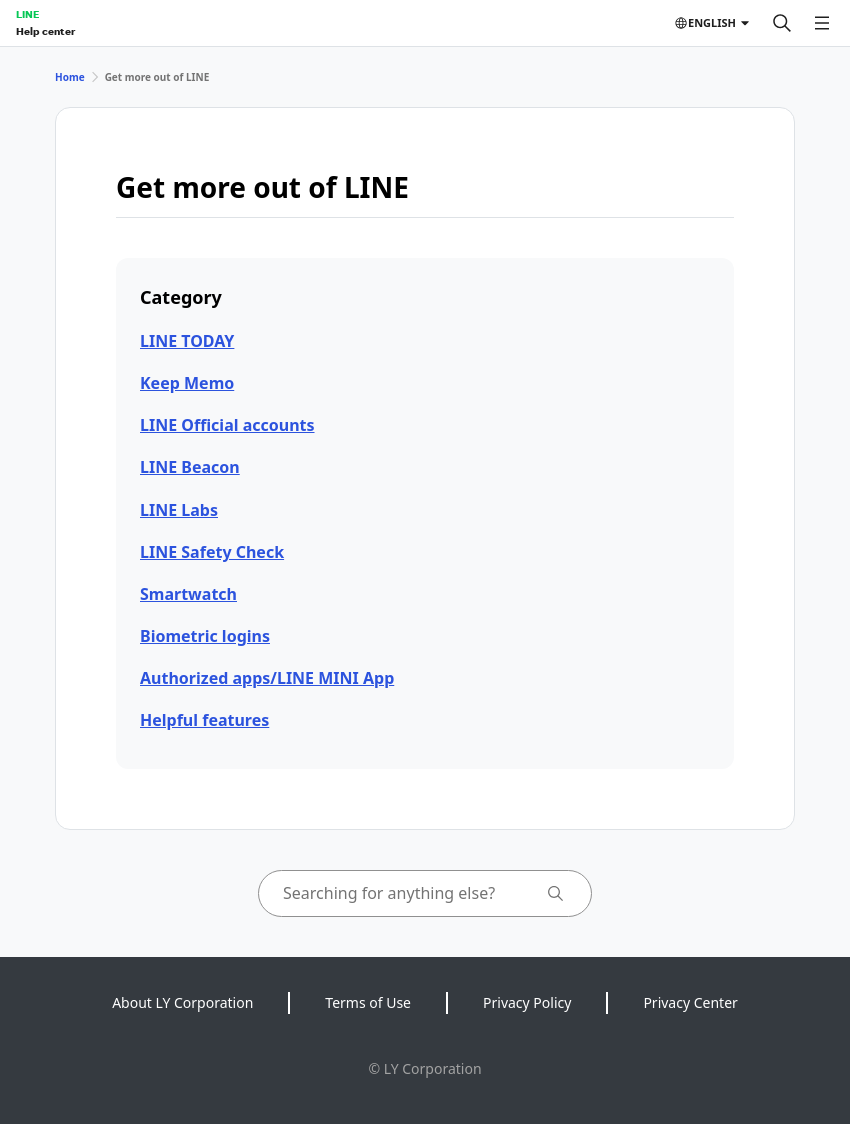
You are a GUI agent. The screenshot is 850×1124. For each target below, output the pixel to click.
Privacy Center (690, 1002)
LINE (27, 14)
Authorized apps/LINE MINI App (267, 678)
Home (70, 77)
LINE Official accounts (227, 425)
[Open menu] (822, 23)
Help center (45, 31)
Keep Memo (187, 383)
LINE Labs (179, 510)
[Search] (782, 23)
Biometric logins (205, 636)
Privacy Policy (527, 1002)
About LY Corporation (182, 1002)
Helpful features (204, 720)
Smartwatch (188, 594)
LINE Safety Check (212, 552)
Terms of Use (368, 1002)
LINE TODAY (187, 341)
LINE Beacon (190, 467)
